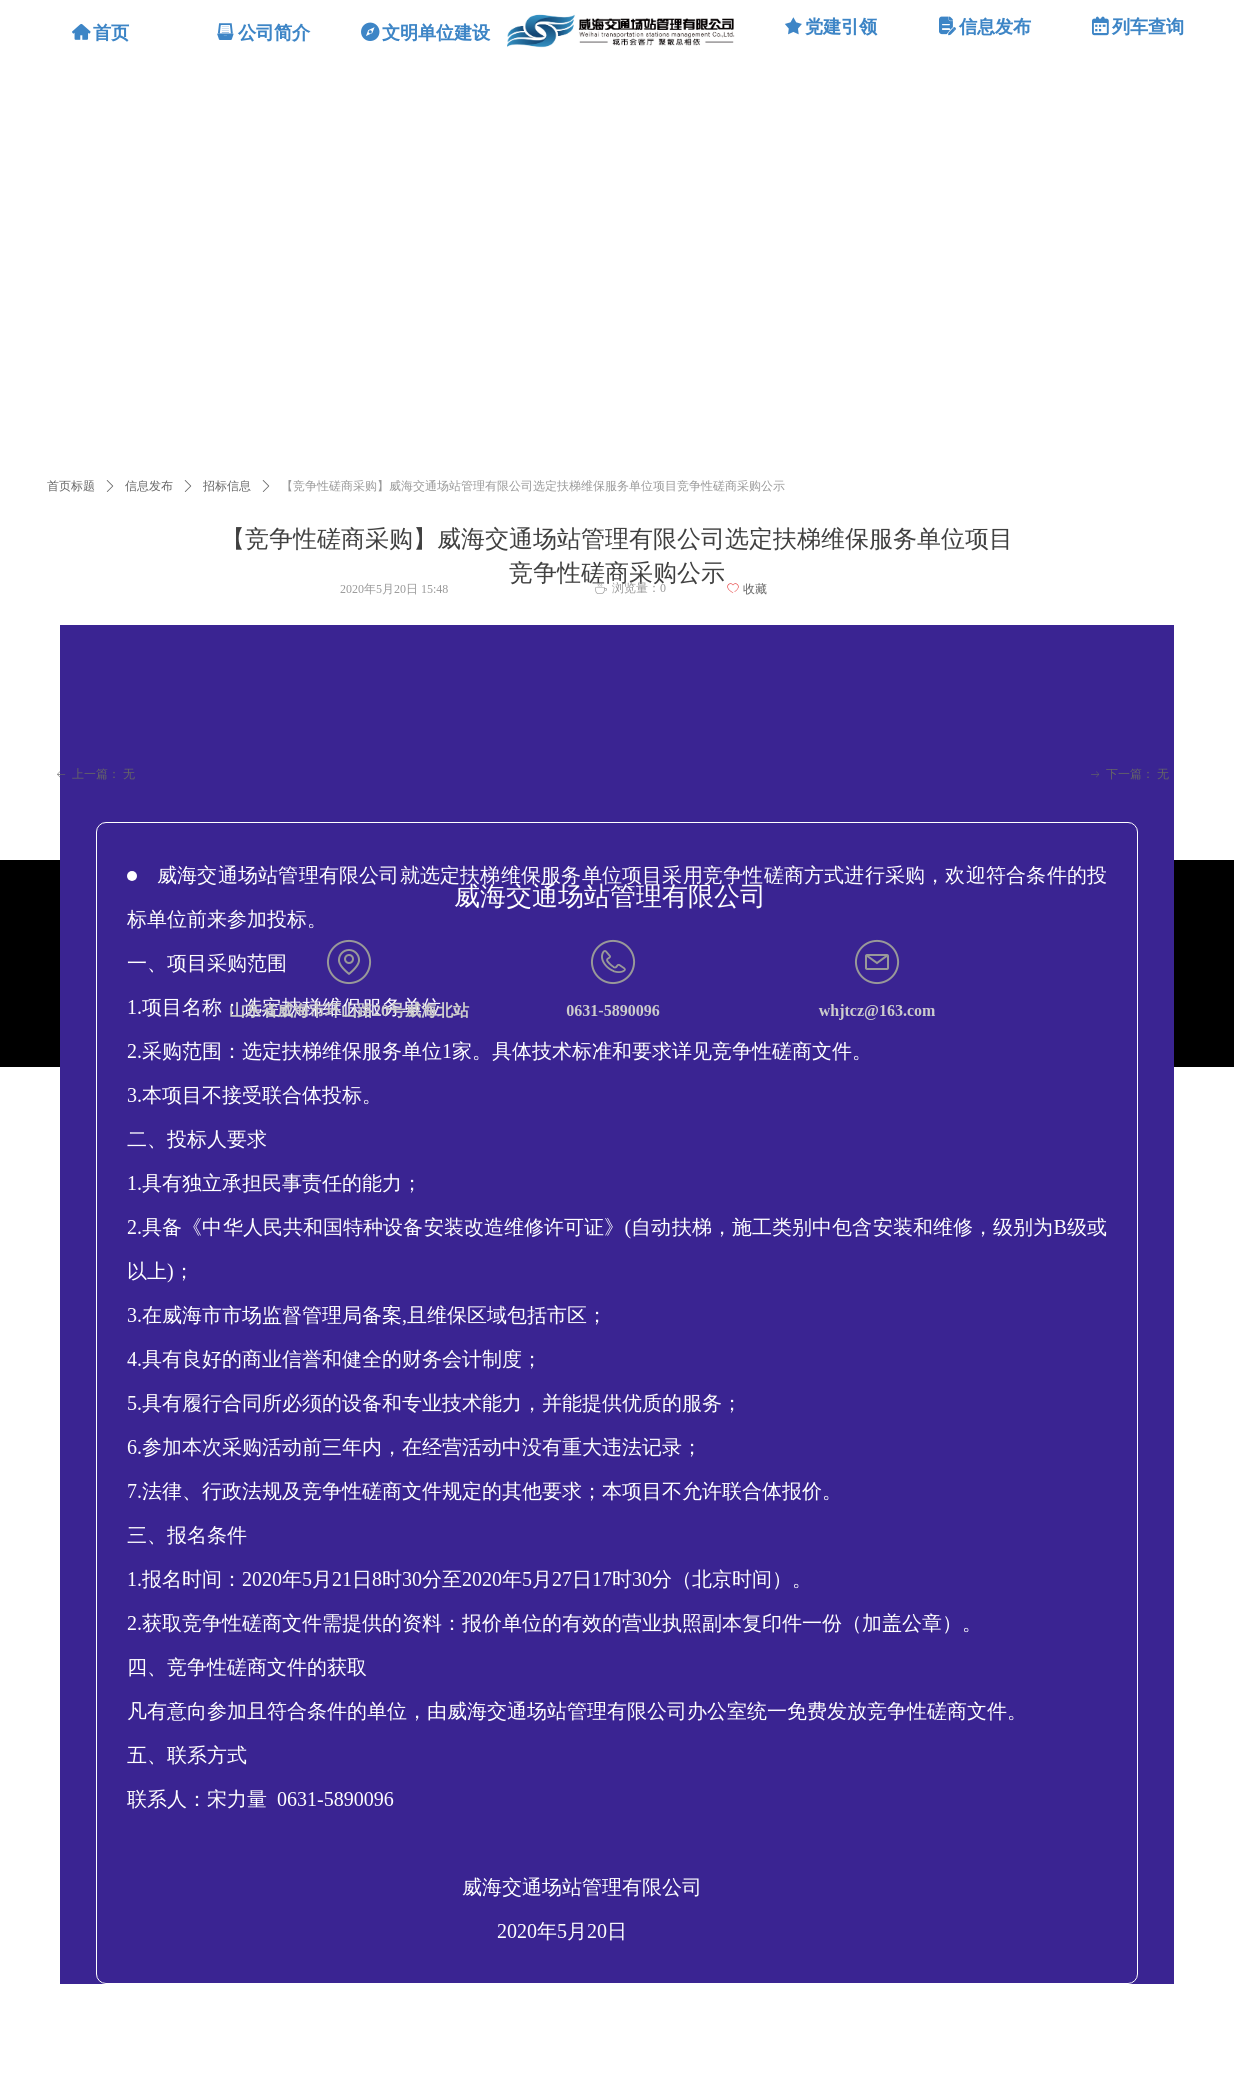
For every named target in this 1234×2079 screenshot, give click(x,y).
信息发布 (149, 486)
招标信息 (227, 486)
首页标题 (71, 486)
